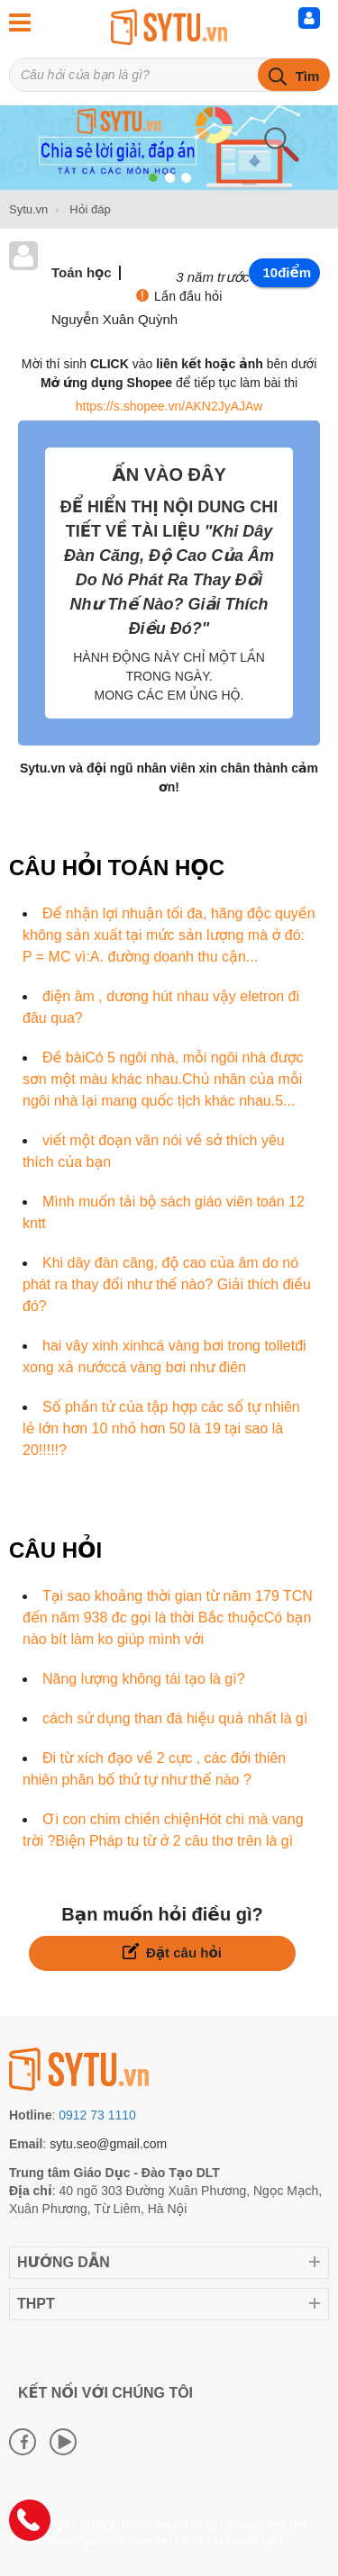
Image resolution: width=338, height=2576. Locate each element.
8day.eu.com (115, 2524)
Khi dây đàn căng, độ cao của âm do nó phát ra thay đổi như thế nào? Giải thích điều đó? (167, 1284)
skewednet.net (265, 2524)
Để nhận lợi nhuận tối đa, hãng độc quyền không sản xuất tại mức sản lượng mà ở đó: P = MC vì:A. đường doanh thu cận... (169, 935)
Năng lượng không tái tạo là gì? (143, 1678)
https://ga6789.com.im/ (108, 2541)
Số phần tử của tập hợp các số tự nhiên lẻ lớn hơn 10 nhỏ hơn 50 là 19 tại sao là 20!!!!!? (161, 1428)
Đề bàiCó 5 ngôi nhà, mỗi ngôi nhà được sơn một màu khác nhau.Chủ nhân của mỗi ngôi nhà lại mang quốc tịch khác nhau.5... (163, 1079)
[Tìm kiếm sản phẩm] (169, 75)
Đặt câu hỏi (172, 1951)
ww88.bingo (188, 2524)
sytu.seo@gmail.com (108, 2144)
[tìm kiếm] (294, 75)
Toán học (81, 272)
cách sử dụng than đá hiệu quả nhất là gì (174, 1718)
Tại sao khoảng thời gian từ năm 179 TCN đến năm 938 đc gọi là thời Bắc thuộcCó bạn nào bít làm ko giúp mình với (168, 1617)
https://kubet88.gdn (228, 2541)
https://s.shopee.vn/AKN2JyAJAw (169, 406)
